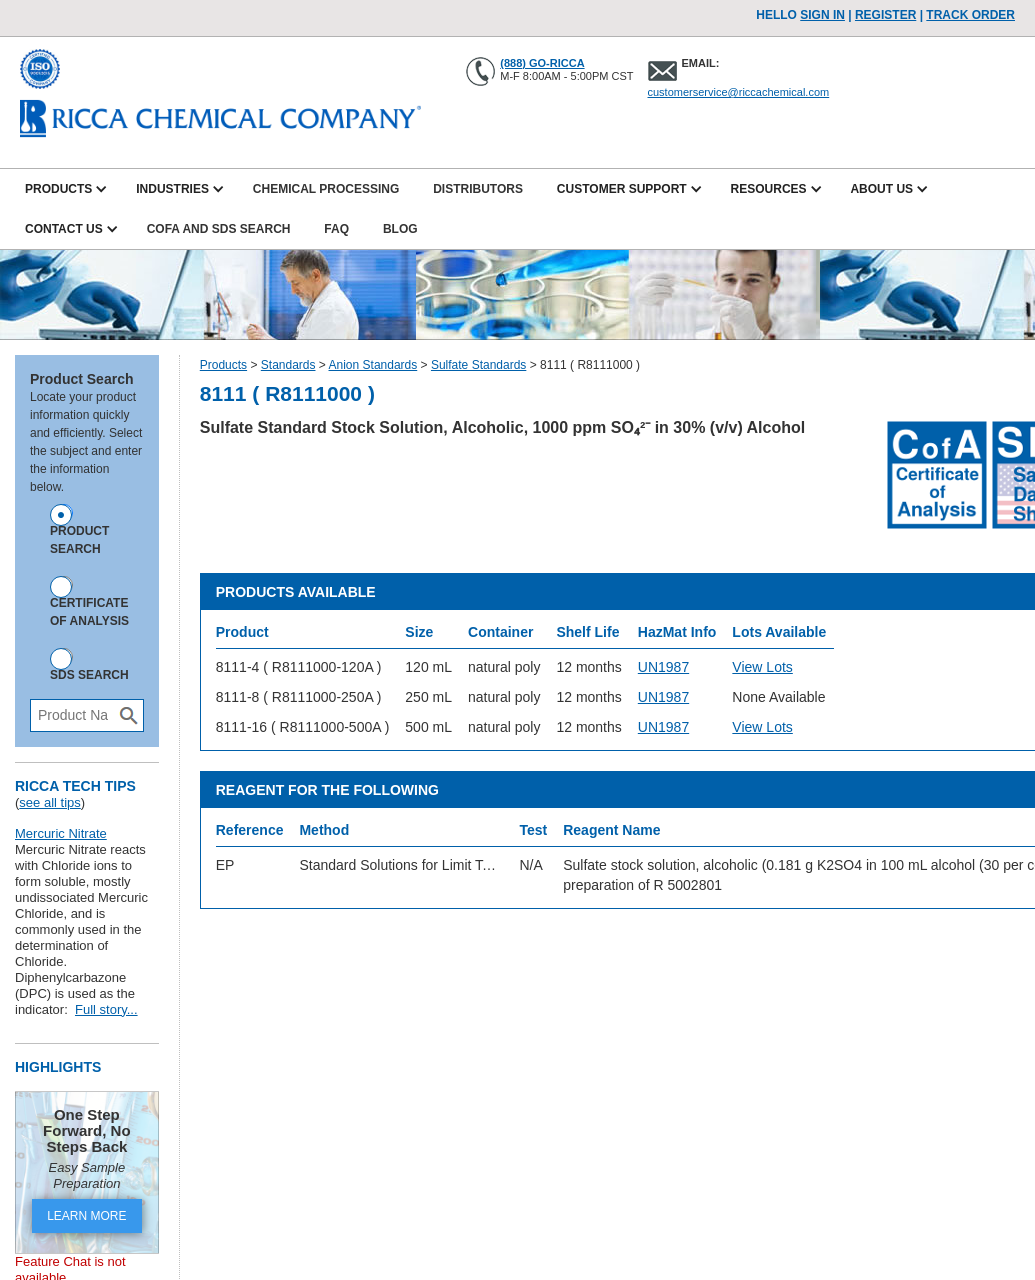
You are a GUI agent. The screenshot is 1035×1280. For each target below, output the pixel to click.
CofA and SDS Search (219, 229)
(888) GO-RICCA (542, 63)
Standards (288, 365)
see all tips (49, 802)
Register (885, 15)
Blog (400, 229)
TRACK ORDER (970, 15)
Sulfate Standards (478, 365)
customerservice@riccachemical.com (739, 92)
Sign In (822, 15)
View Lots (762, 667)
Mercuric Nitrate (61, 833)
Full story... (106, 1009)
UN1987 (663, 667)
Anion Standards (373, 365)
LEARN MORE (86, 1216)
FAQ (336, 229)
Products (223, 365)
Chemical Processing (326, 189)
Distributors (478, 189)
